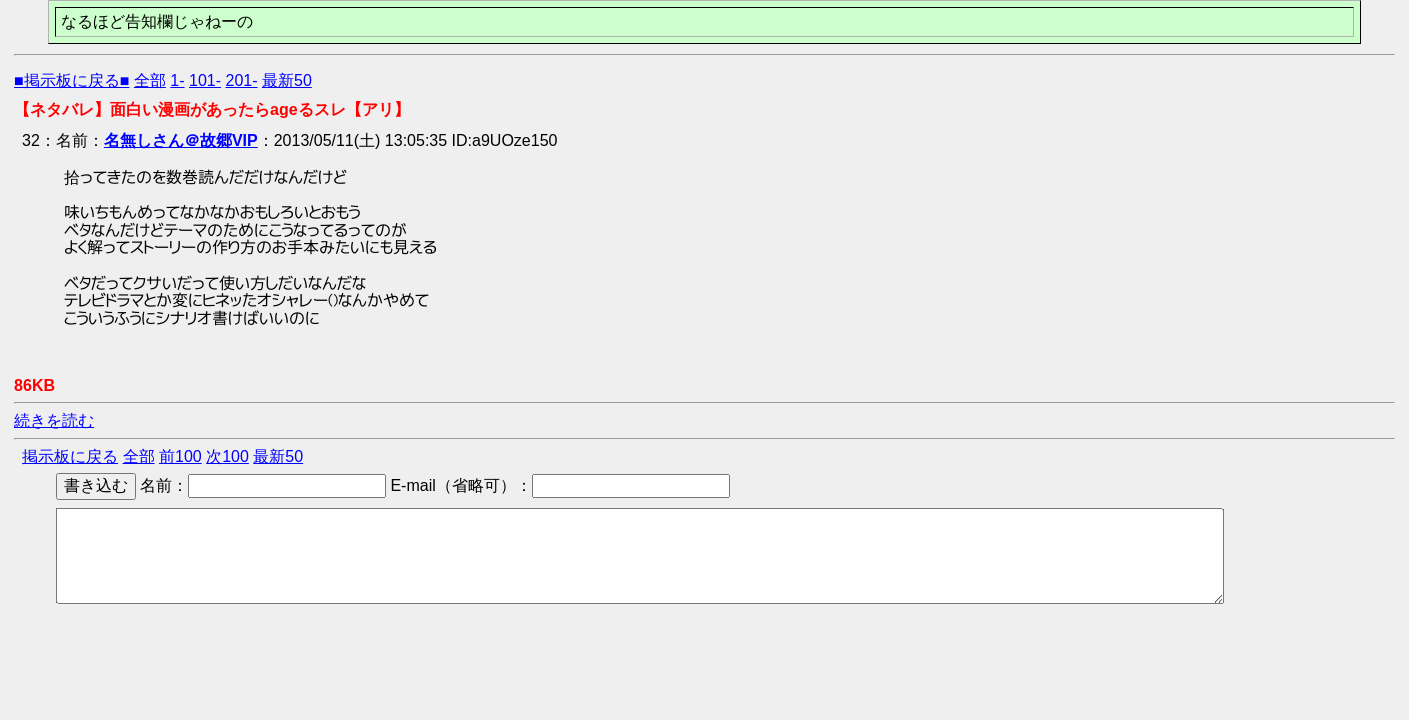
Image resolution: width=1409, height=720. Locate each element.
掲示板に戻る (70, 456)
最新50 (287, 80)
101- (205, 80)
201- (242, 80)
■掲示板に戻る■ (71, 80)
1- (177, 80)
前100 (180, 456)
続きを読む (54, 420)
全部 (150, 80)
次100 (227, 456)
